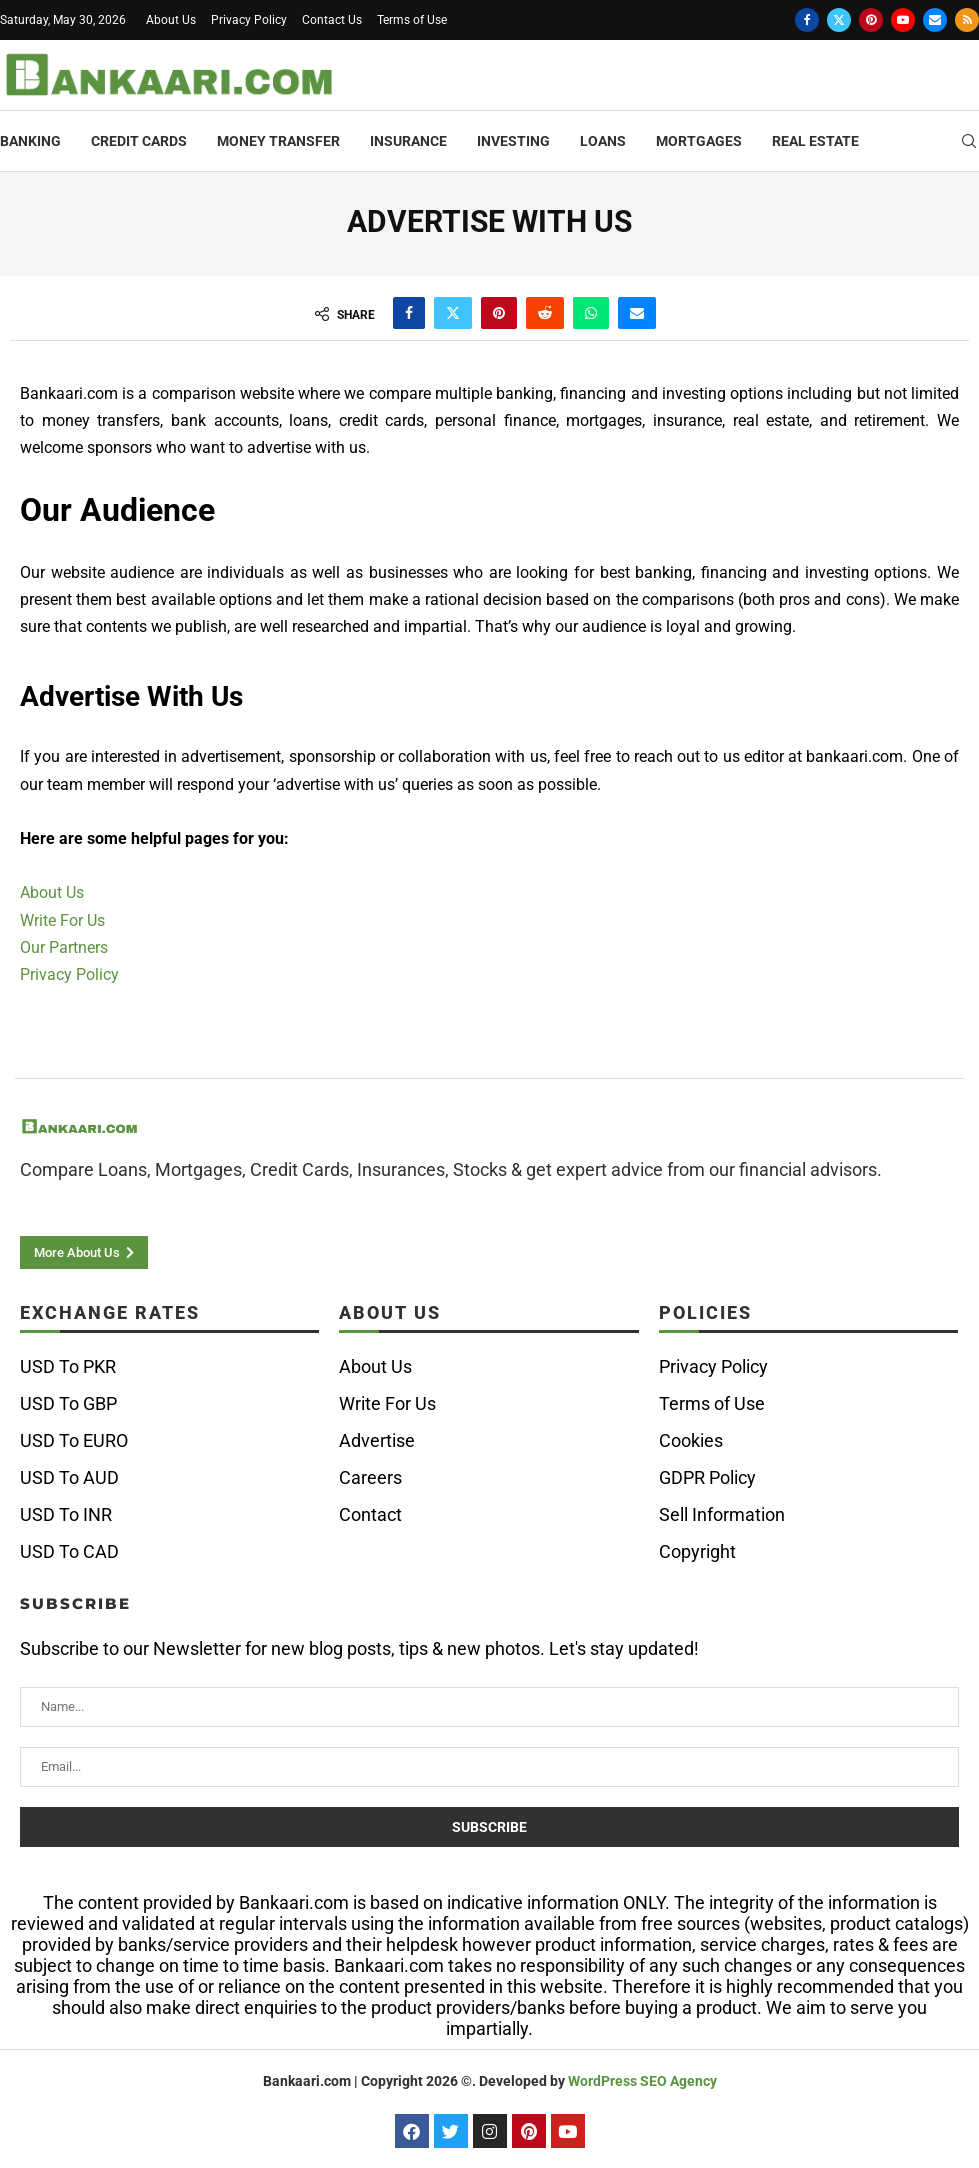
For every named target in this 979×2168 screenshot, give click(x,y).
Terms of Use (412, 20)
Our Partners (64, 947)
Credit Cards (139, 141)
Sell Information (722, 1515)
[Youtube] (903, 20)
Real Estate (815, 141)
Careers (370, 1478)
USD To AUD (69, 1478)
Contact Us (332, 20)
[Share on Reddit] (545, 313)
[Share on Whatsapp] (591, 313)
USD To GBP (68, 1404)
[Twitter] (839, 20)
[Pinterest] (871, 20)
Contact (370, 1515)
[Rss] (967, 20)
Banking (30, 141)
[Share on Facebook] (409, 313)
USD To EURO (74, 1441)
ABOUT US (390, 1313)
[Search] (969, 142)
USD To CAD (69, 1552)
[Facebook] (807, 20)
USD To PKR (68, 1367)
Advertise (377, 1441)
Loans (603, 141)
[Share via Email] (637, 313)
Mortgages (699, 141)
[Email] (935, 20)
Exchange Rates (110, 1313)
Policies (705, 1313)
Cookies (691, 1441)
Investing (513, 141)
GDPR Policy (707, 1478)
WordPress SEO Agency (642, 2081)
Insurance (408, 141)
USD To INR (66, 1515)
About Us (171, 20)
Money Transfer (278, 141)
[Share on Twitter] (453, 313)
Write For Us (62, 920)
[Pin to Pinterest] (499, 313)
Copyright (697, 1552)
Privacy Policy (249, 20)
